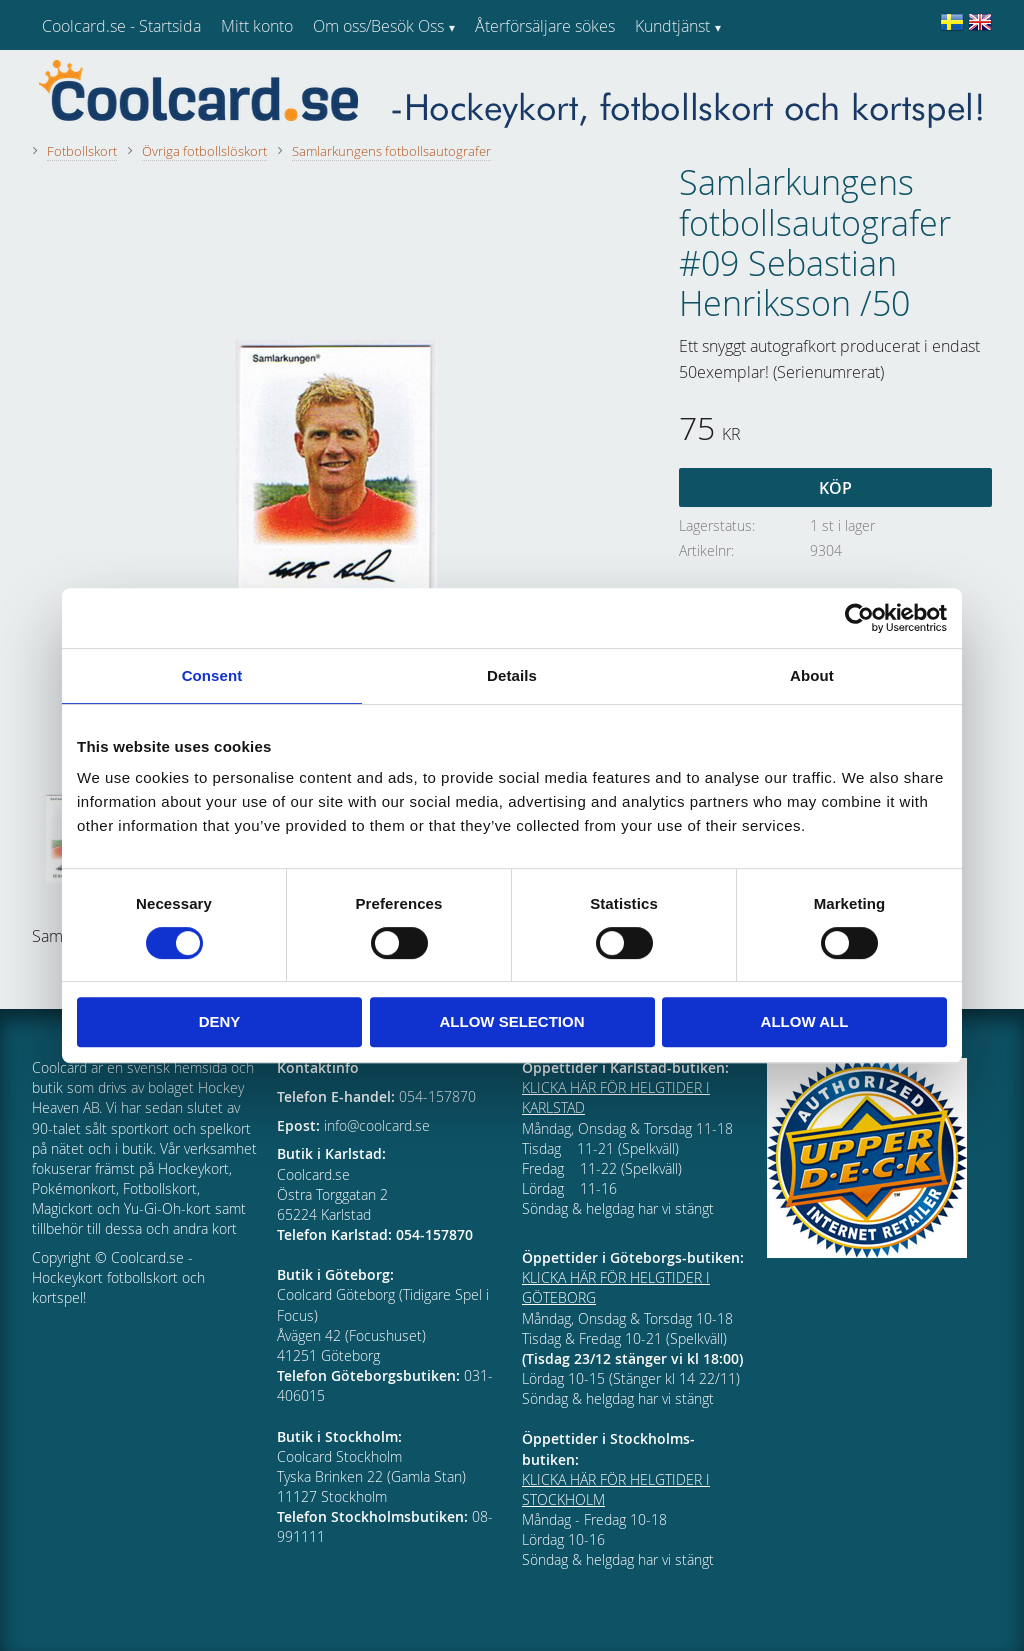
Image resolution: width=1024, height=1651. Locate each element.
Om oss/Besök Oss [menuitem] (378, 26)
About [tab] (812, 675)
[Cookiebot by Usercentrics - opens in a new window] (859, 618)
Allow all (805, 1021)
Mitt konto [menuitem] (257, 26)
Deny (220, 1021)
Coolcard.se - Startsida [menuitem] (121, 26)
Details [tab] (512, 675)
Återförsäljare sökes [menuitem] (545, 26)
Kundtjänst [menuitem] (672, 26)
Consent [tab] (212, 675)
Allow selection (512, 1021)
